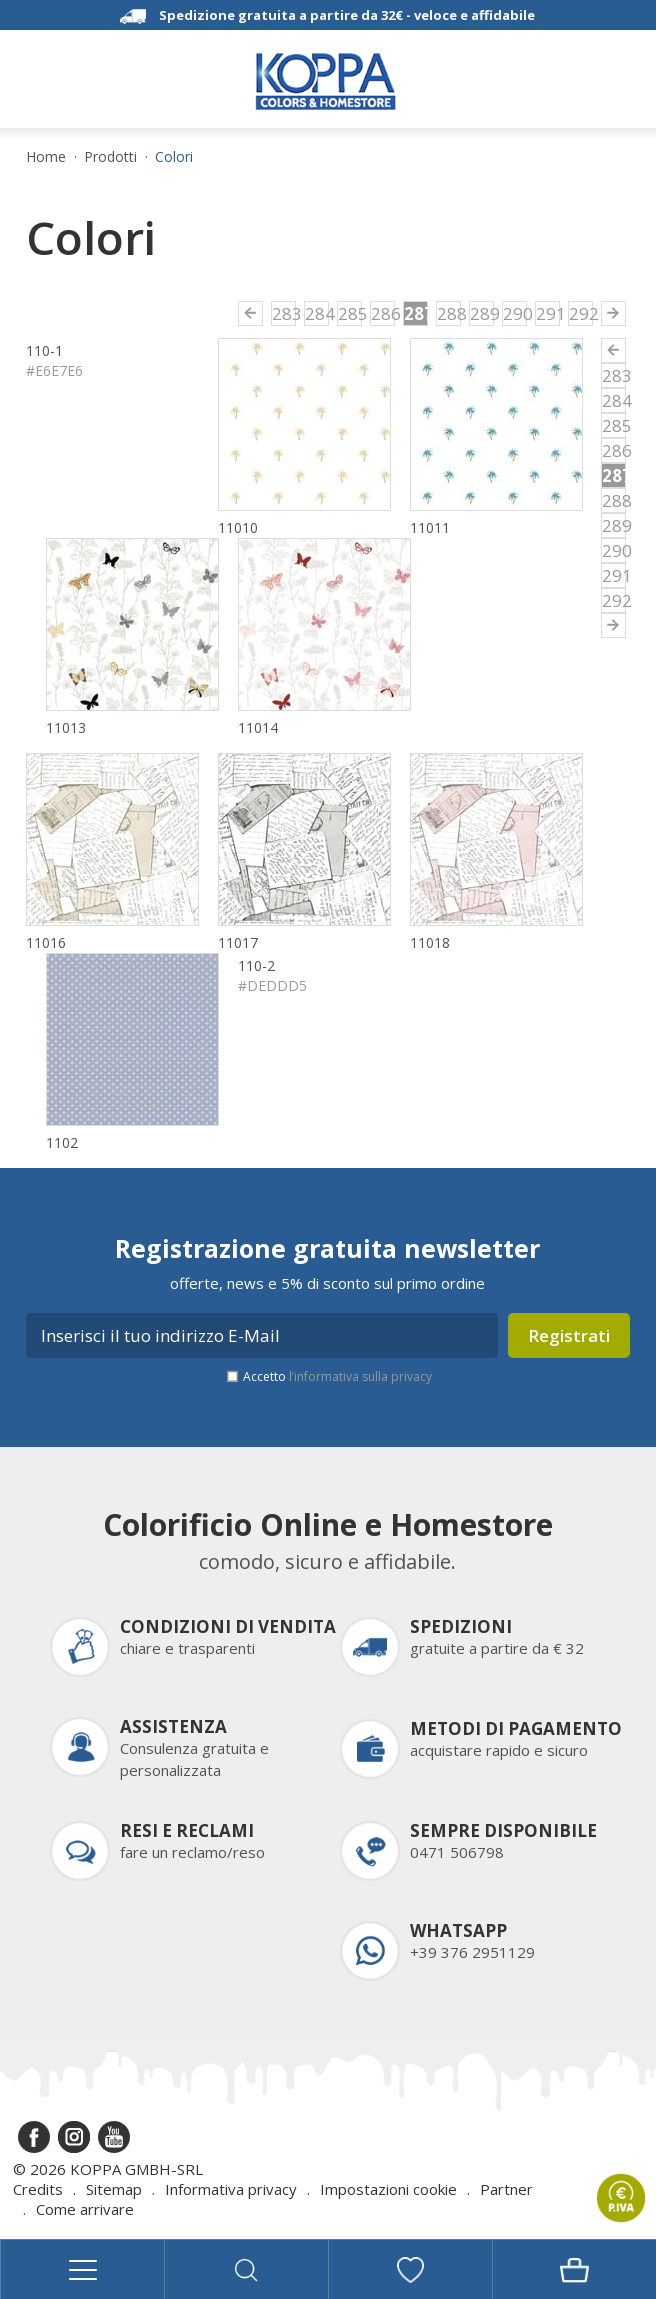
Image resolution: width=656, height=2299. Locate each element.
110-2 (256, 965)
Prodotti (110, 157)
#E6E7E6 (54, 370)
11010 (238, 527)
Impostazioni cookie (388, 2189)
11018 (430, 942)
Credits (38, 2189)
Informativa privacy (231, 2189)
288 (449, 313)
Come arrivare (85, 2209)
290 (515, 313)
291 (548, 313)
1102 (62, 1142)
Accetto (337, 1376)
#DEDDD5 (272, 985)
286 (383, 313)
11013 (66, 727)
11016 (46, 942)
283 (284, 313)
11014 (258, 727)
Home (46, 157)
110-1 (44, 350)
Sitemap (114, 2189)
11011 (430, 527)
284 (317, 313)
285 (350, 313)
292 (581, 313)
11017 (238, 942)
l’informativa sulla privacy (360, 1376)
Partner (506, 2189)
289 (482, 313)
